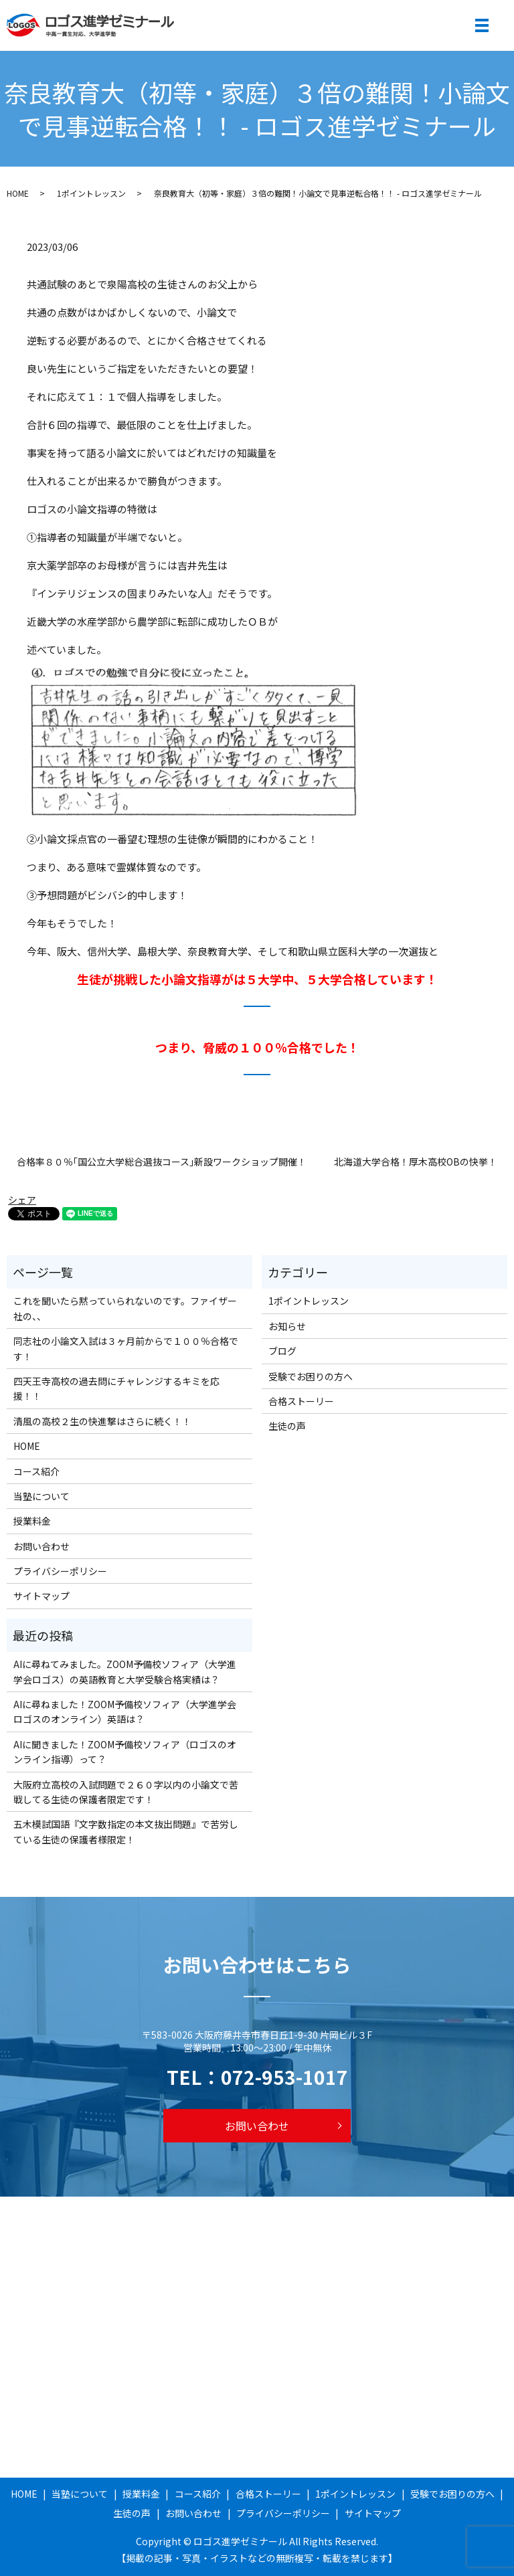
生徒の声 (287, 1426)
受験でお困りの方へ (310, 1376)
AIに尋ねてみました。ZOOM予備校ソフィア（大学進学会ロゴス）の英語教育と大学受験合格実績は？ (124, 1671)
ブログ (282, 1351)
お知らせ (287, 1326)
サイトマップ (41, 1595)
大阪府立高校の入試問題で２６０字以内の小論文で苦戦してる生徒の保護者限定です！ (125, 1792)
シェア (22, 1199)
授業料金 (32, 1521)
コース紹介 (36, 1471)
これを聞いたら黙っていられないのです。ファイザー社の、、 (125, 1308)
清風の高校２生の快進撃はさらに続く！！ (102, 1421)
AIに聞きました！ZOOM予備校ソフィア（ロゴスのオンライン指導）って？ (124, 1752)
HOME (18, 193)
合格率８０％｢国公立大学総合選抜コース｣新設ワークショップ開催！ (162, 1162)
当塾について (41, 1496)
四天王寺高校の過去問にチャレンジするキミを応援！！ (116, 1388)
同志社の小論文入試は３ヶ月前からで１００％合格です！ (125, 1348)
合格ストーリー (301, 1401)
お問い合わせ (41, 1546)
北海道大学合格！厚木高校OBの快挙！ (415, 1162)
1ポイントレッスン (91, 193)
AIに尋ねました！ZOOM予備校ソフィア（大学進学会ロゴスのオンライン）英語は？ (124, 1711)
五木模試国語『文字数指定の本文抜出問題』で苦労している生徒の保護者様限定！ (125, 1831)
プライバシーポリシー (60, 1571)
